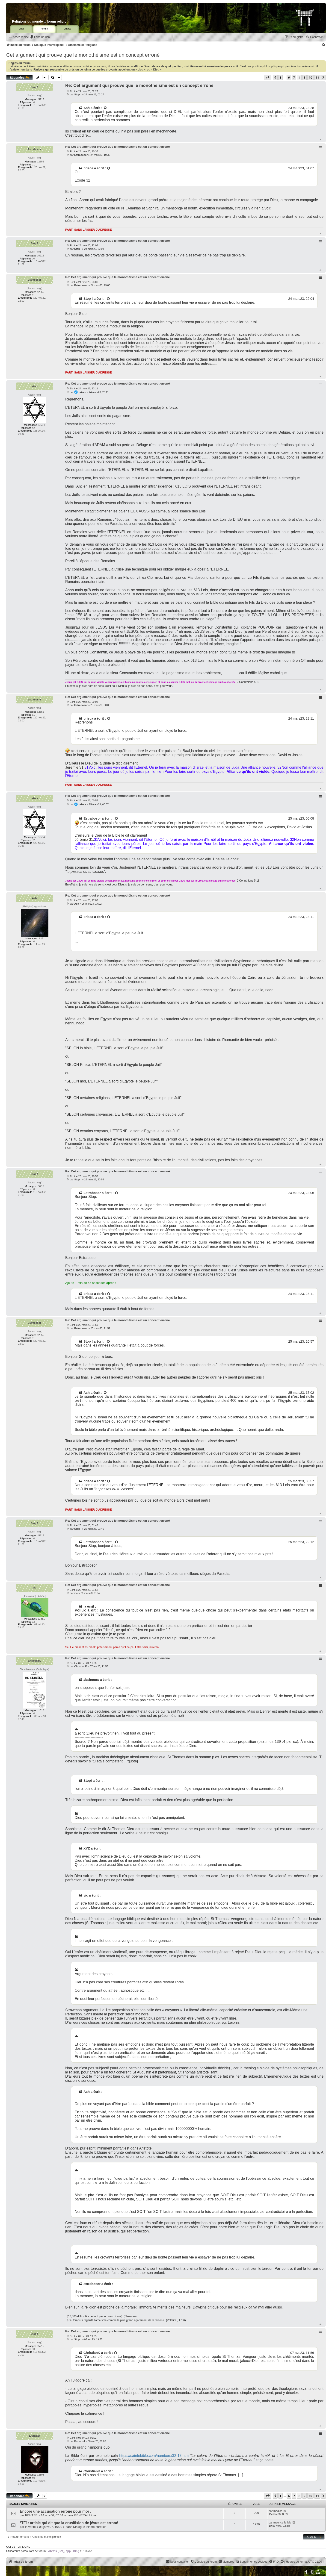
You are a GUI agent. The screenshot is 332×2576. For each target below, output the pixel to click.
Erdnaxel (34, 2435)
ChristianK (34, 1660)
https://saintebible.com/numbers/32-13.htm (154, 2456)
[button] (267, 77)
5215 (41, 99)
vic (34, 1587)
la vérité (30, 2527)
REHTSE (31, 2515)
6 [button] (289, 77)
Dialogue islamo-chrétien (90, 2527)
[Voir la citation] (105, 108)
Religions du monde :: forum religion (40, 21)
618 (41, 938)
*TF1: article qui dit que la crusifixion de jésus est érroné (69, 2523)
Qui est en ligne (18, 2546)
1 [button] (280, 77)
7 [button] (294, 77)
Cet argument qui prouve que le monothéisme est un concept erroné (83, 55)
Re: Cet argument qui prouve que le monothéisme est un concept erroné (139, 85)
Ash (86, 108)
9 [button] (304, 77)
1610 (41, 1710)
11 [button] (317, 77)
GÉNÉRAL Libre (85, 2515)
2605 (41, 2474)
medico (277, 2511)
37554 (41, 424)
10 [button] (310, 77)
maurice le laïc (282, 2522)
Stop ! (34, 87)
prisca (88, 168)
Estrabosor (34, 149)
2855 (41, 161)
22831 (41, 1618)
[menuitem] (40, 37)
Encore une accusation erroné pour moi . (55, 2511)
